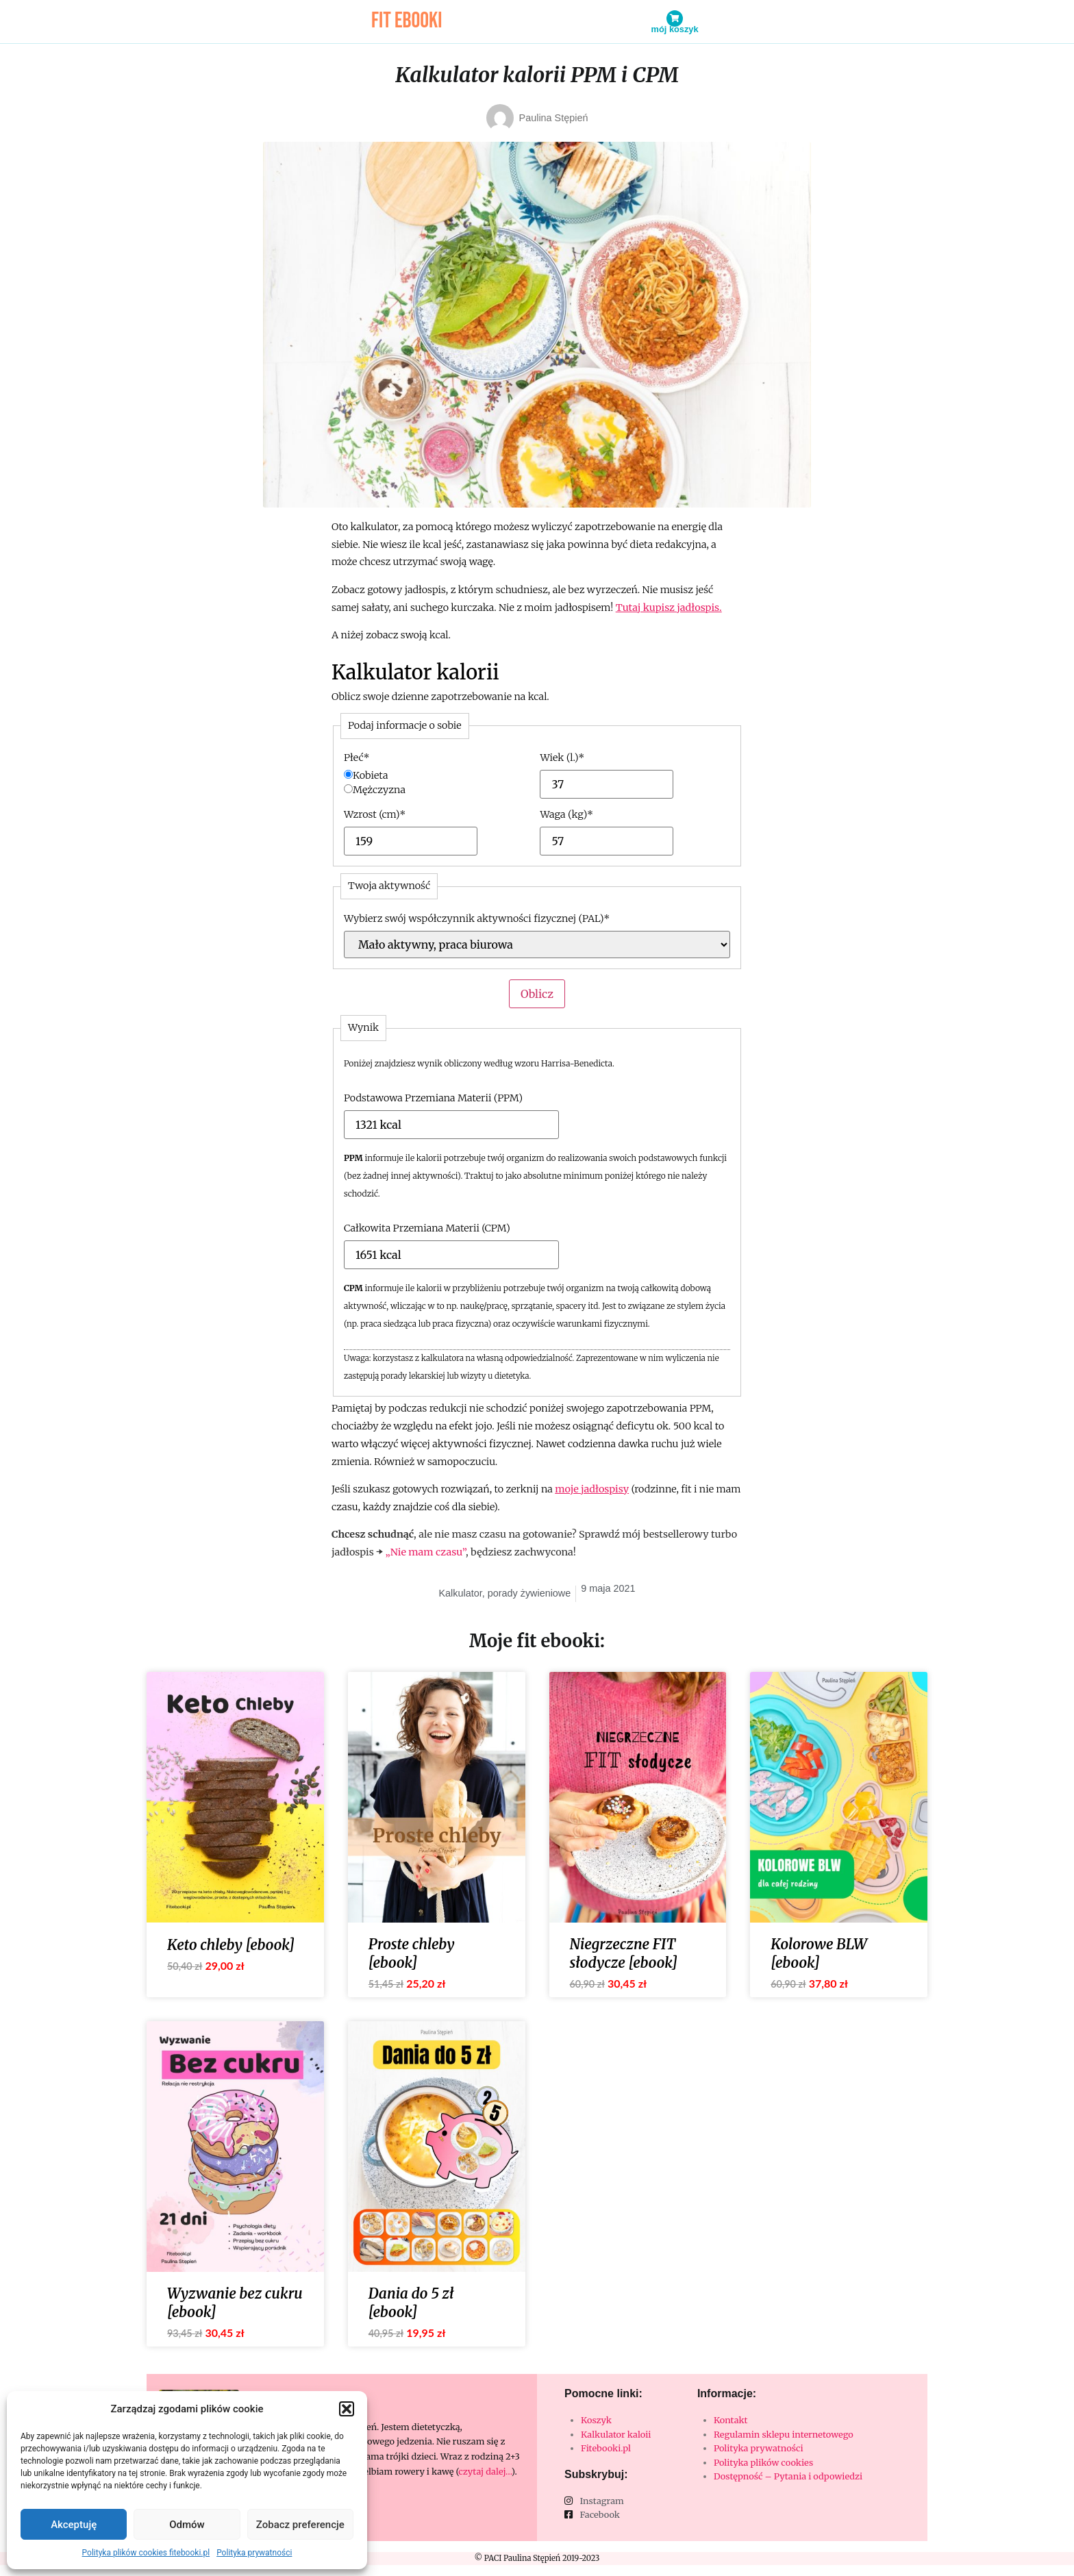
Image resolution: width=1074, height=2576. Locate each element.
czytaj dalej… (484, 2471)
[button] (346, 2409)
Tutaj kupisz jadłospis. (669, 607)
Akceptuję (74, 2524)
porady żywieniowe (529, 1593)
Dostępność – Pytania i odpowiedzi (788, 2476)
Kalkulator (460, 1593)
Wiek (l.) (562, 757)
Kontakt (731, 2419)
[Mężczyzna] (348, 788)
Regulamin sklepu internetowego (783, 2434)
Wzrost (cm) (374, 814)
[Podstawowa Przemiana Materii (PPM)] (392, 1124)
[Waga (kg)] (587, 841)
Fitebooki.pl (606, 2447)
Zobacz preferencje (300, 2524)
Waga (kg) (566, 814)
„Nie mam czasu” (426, 1552)
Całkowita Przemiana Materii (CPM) (427, 1228)
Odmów (187, 2524)
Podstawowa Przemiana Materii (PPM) (433, 1098)
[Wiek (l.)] (587, 784)
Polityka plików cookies (763, 2462)
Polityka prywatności (254, 2553)
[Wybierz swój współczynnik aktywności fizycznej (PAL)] (537, 944)
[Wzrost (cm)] (391, 841)
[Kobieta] (348, 774)
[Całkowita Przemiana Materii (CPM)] (392, 1254)
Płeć (357, 757)
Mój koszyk (675, 29)
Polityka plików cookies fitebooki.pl (146, 2553)
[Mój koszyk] (674, 18)
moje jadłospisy (592, 1489)
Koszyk (596, 2419)
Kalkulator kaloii (616, 2434)
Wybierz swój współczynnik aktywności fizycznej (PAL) (477, 918)
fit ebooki (406, 21)
